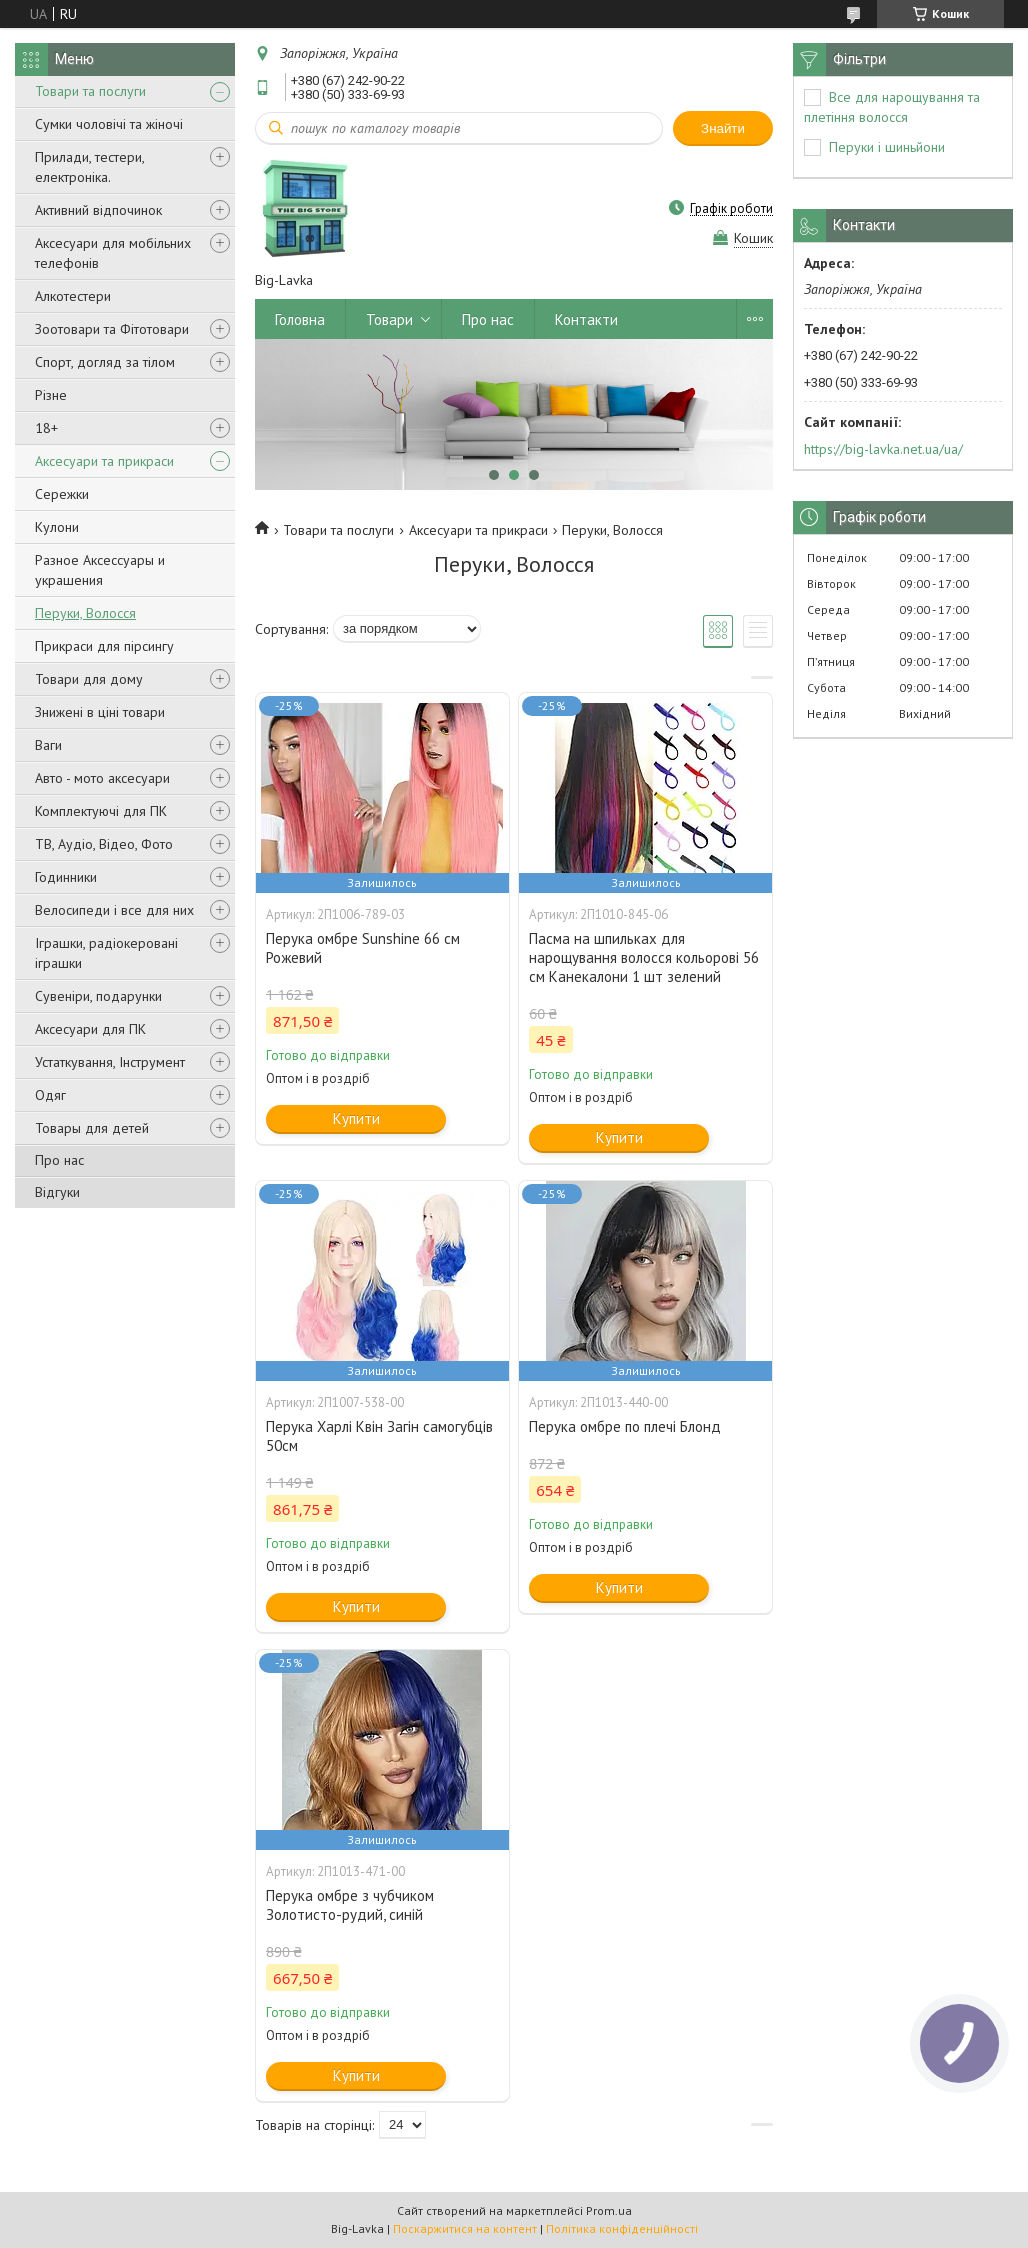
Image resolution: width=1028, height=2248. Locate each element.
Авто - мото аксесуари (102, 778)
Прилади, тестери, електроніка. (89, 167)
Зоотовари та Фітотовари (112, 329)
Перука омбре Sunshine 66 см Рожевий (363, 948)
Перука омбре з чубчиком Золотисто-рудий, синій (350, 1905)
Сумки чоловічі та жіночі (109, 124)
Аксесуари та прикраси (104, 461)
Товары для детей (92, 1128)
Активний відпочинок (98, 210)
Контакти (586, 319)
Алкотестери (73, 296)
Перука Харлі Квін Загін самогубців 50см (379, 1436)
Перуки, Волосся (85, 613)
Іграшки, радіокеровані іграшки (106, 953)
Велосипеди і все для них (114, 910)
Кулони (57, 527)
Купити (356, 1118)
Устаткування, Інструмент (110, 1062)
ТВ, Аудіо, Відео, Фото (104, 844)
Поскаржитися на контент (465, 2228)
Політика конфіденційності (622, 2228)
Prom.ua (609, 2210)
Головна (300, 319)
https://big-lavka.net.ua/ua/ (883, 449)
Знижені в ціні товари (100, 712)
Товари (389, 319)
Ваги (48, 745)
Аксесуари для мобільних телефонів (113, 253)
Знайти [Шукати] (723, 128)
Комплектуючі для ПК (101, 811)
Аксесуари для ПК (90, 1029)
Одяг (50, 1095)
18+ (46, 428)
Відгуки (57, 1192)
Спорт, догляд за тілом (105, 362)
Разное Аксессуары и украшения (100, 570)
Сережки (62, 494)
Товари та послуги (90, 91)
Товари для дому (89, 679)
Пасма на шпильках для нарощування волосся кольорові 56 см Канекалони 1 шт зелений (644, 957)
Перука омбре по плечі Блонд (625, 1426)
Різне (51, 395)
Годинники (66, 877)
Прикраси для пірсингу (104, 646)
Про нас (59, 1160)
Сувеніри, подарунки (98, 996)
